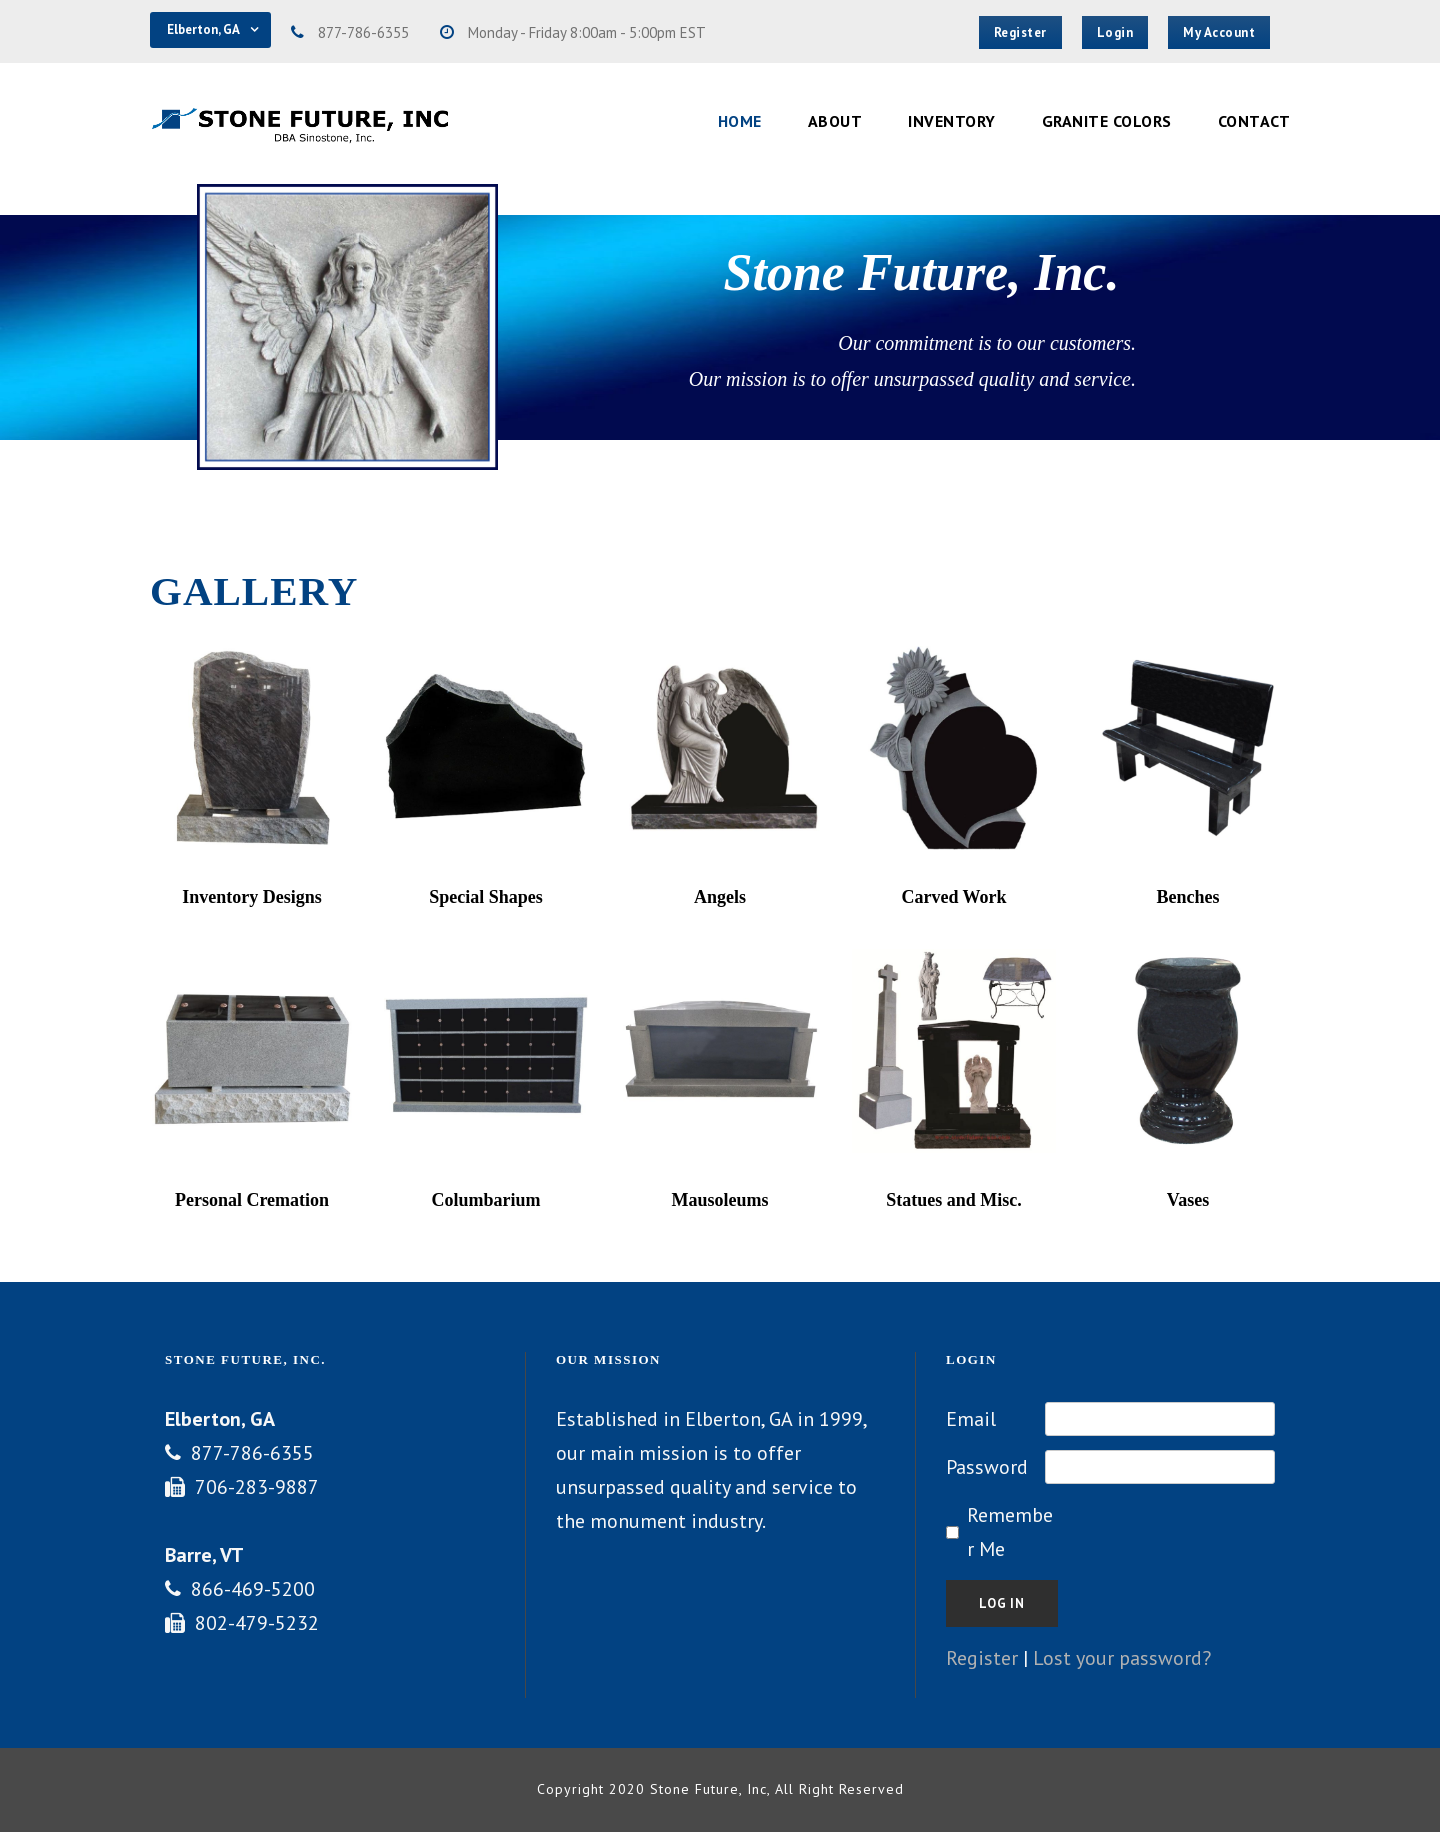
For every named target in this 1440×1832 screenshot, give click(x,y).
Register (982, 1658)
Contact (1254, 121)
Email (971, 1419)
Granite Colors (1107, 121)
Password (987, 1467)
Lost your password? (1122, 1658)
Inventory (952, 121)
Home (740, 121)
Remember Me (1010, 1532)
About (835, 121)
